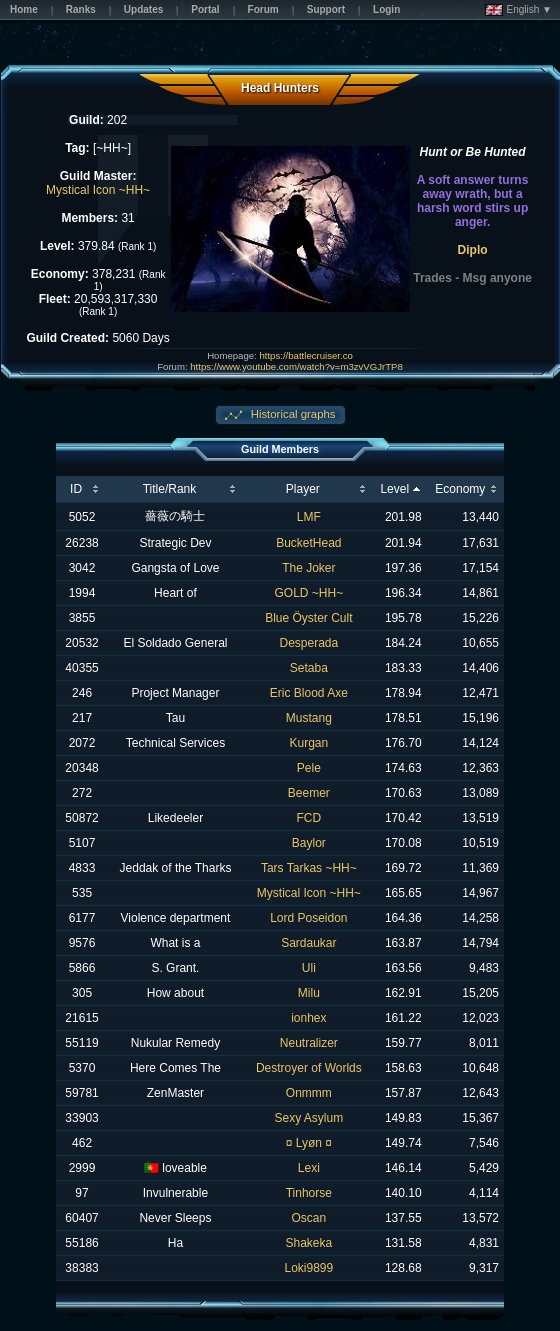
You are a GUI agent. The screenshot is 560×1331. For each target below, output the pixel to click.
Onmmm (309, 1093)
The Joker (308, 568)
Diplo (473, 250)
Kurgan (308, 743)
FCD (309, 818)
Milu (309, 993)
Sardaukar (308, 943)
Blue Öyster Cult (308, 618)
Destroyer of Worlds (309, 1068)
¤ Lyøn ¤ (309, 1143)
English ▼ (518, 10)
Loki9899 (308, 1268)
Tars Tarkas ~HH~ (309, 868)
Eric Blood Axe (309, 693)
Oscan (309, 1218)
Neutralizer (309, 1043)
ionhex (308, 1018)
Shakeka (308, 1243)
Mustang (309, 718)
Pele (309, 768)
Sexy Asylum (308, 1118)
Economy (460, 489)
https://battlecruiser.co (305, 355)
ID (76, 489)
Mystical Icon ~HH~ (98, 190)
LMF (309, 517)
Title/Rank (170, 489)
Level (394, 489)
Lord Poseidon (308, 918)
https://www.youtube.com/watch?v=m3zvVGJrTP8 (296, 366)
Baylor (309, 843)
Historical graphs (292, 414)
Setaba (309, 668)
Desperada (308, 643)
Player (303, 489)
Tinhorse (309, 1193)
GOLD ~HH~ (308, 593)
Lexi (309, 1168)
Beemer (309, 793)
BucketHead (308, 543)
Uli (309, 968)
